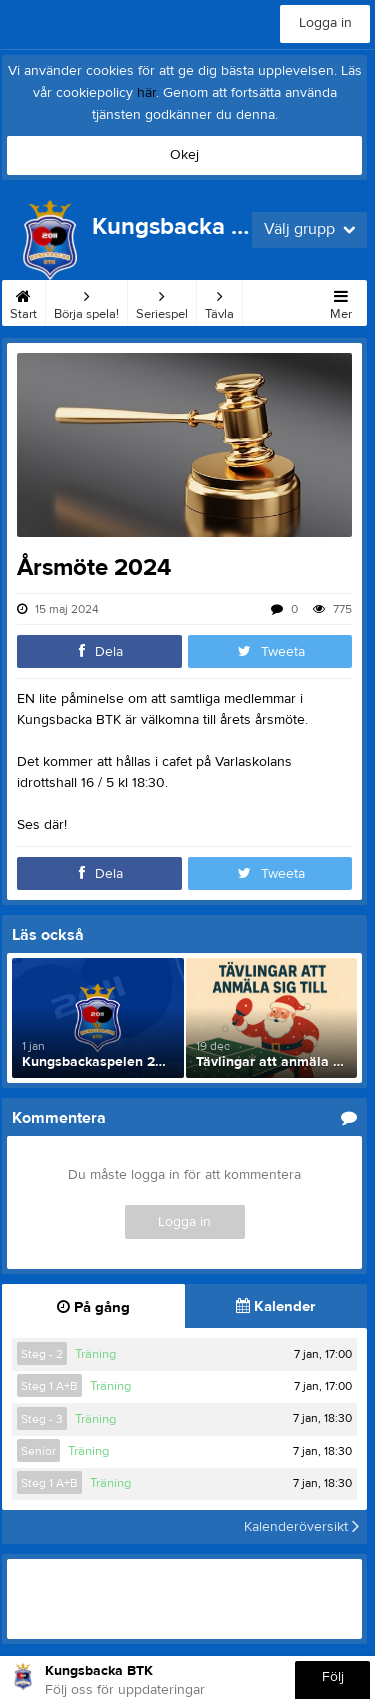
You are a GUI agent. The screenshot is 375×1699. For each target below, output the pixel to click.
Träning (95, 1354)
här (146, 93)
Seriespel (162, 301)
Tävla (219, 301)
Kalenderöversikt (301, 1527)
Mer (341, 301)
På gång (93, 1307)
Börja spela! (86, 301)
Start (23, 301)
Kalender (275, 1306)
